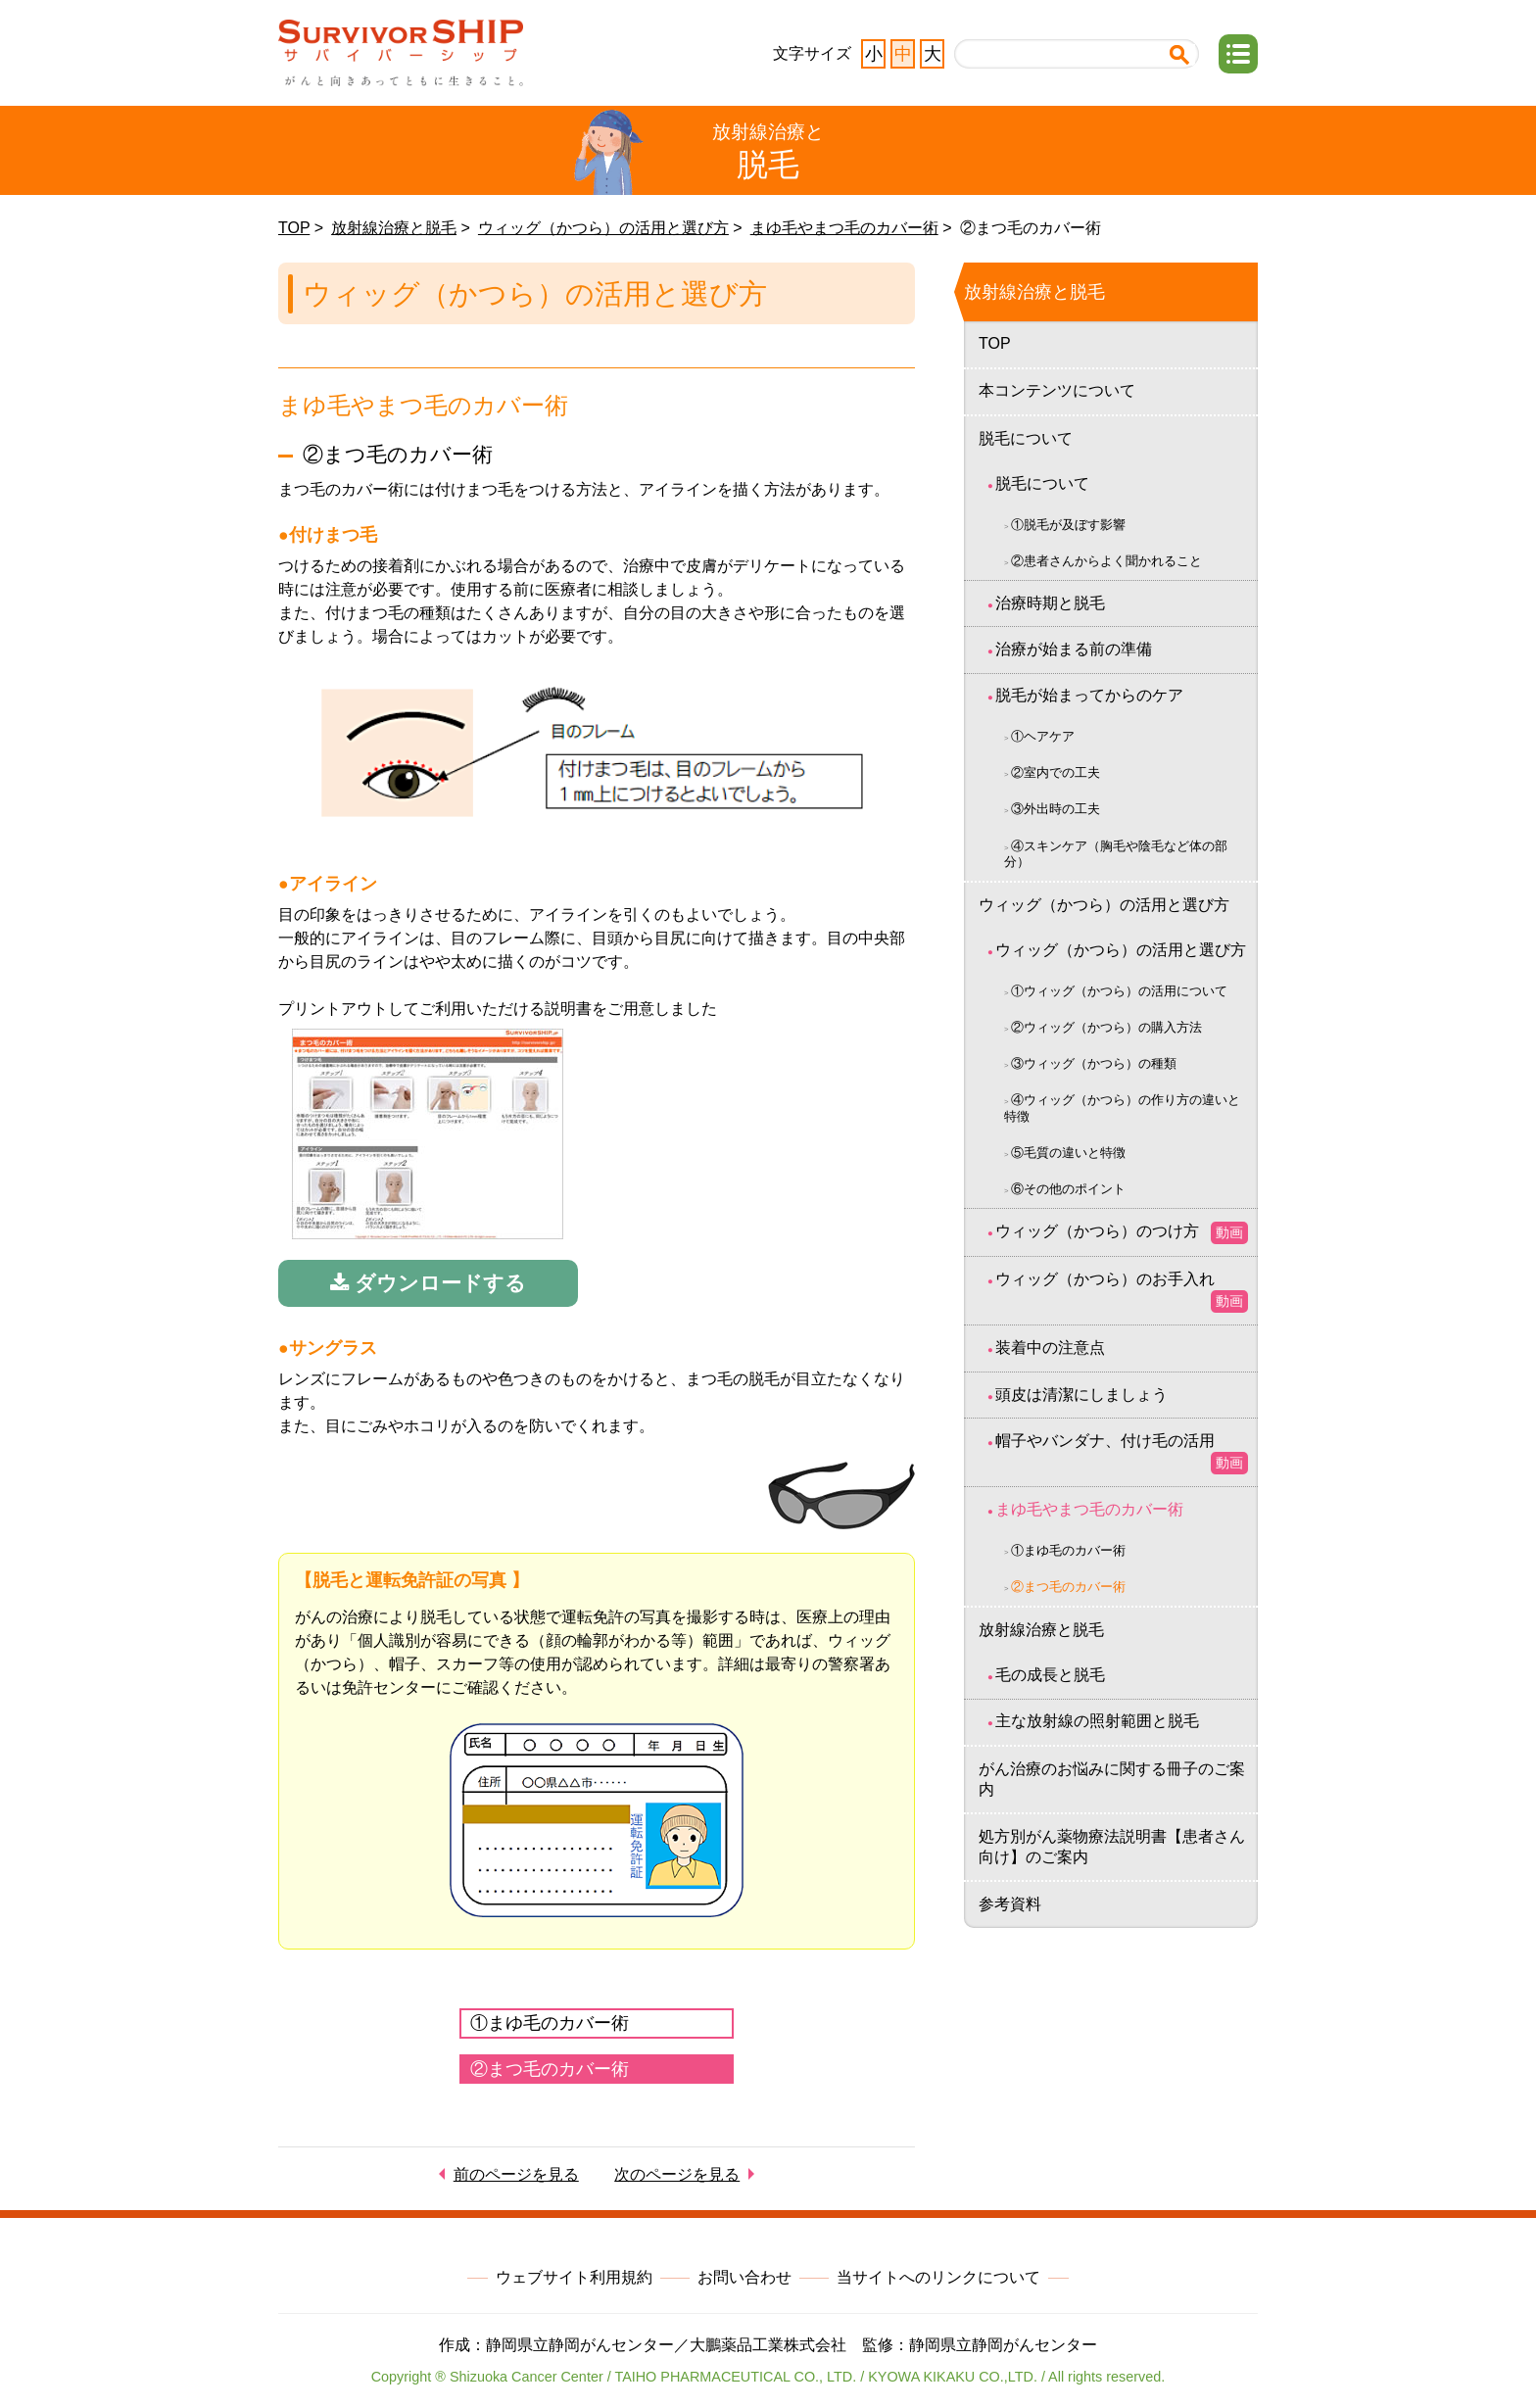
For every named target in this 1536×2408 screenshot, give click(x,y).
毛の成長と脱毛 (1050, 1674)
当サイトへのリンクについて (938, 2277)
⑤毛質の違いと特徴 (1068, 1152)
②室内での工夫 (1055, 772)
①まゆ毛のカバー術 (549, 2023)
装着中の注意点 (1050, 1347)
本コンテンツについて (1057, 390)
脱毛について (1026, 438)
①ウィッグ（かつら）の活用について (1119, 991)
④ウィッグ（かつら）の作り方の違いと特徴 (1122, 1108)
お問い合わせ (744, 2277)
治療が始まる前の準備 (1073, 649)
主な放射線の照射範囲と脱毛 (1097, 1720)
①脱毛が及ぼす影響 (1068, 524)
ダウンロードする (428, 1283)
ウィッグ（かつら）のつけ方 (1121, 1233)
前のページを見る (516, 2174)
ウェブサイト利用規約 (574, 2277)
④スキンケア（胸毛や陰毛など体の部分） (1115, 854)
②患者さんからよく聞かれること (1106, 561)
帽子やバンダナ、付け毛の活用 (1121, 1453)
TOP (294, 227)
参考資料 (1010, 1904)
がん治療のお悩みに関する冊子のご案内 (1112, 1779)
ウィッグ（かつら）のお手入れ (1121, 1292)
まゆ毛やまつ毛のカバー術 (844, 227)
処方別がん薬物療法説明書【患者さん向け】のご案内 (1112, 1846)
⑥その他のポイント (1068, 1188)
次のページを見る (677, 2174)
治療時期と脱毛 (1050, 603)
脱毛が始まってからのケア (1089, 695)
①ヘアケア (1043, 736)
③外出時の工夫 (1055, 808)
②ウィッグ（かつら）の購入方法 (1106, 1027)
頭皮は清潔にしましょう (1081, 1394)
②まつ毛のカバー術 (549, 2069)
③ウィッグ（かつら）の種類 (1093, 1063)
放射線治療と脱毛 (393, 227)
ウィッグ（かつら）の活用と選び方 (603, 227)
